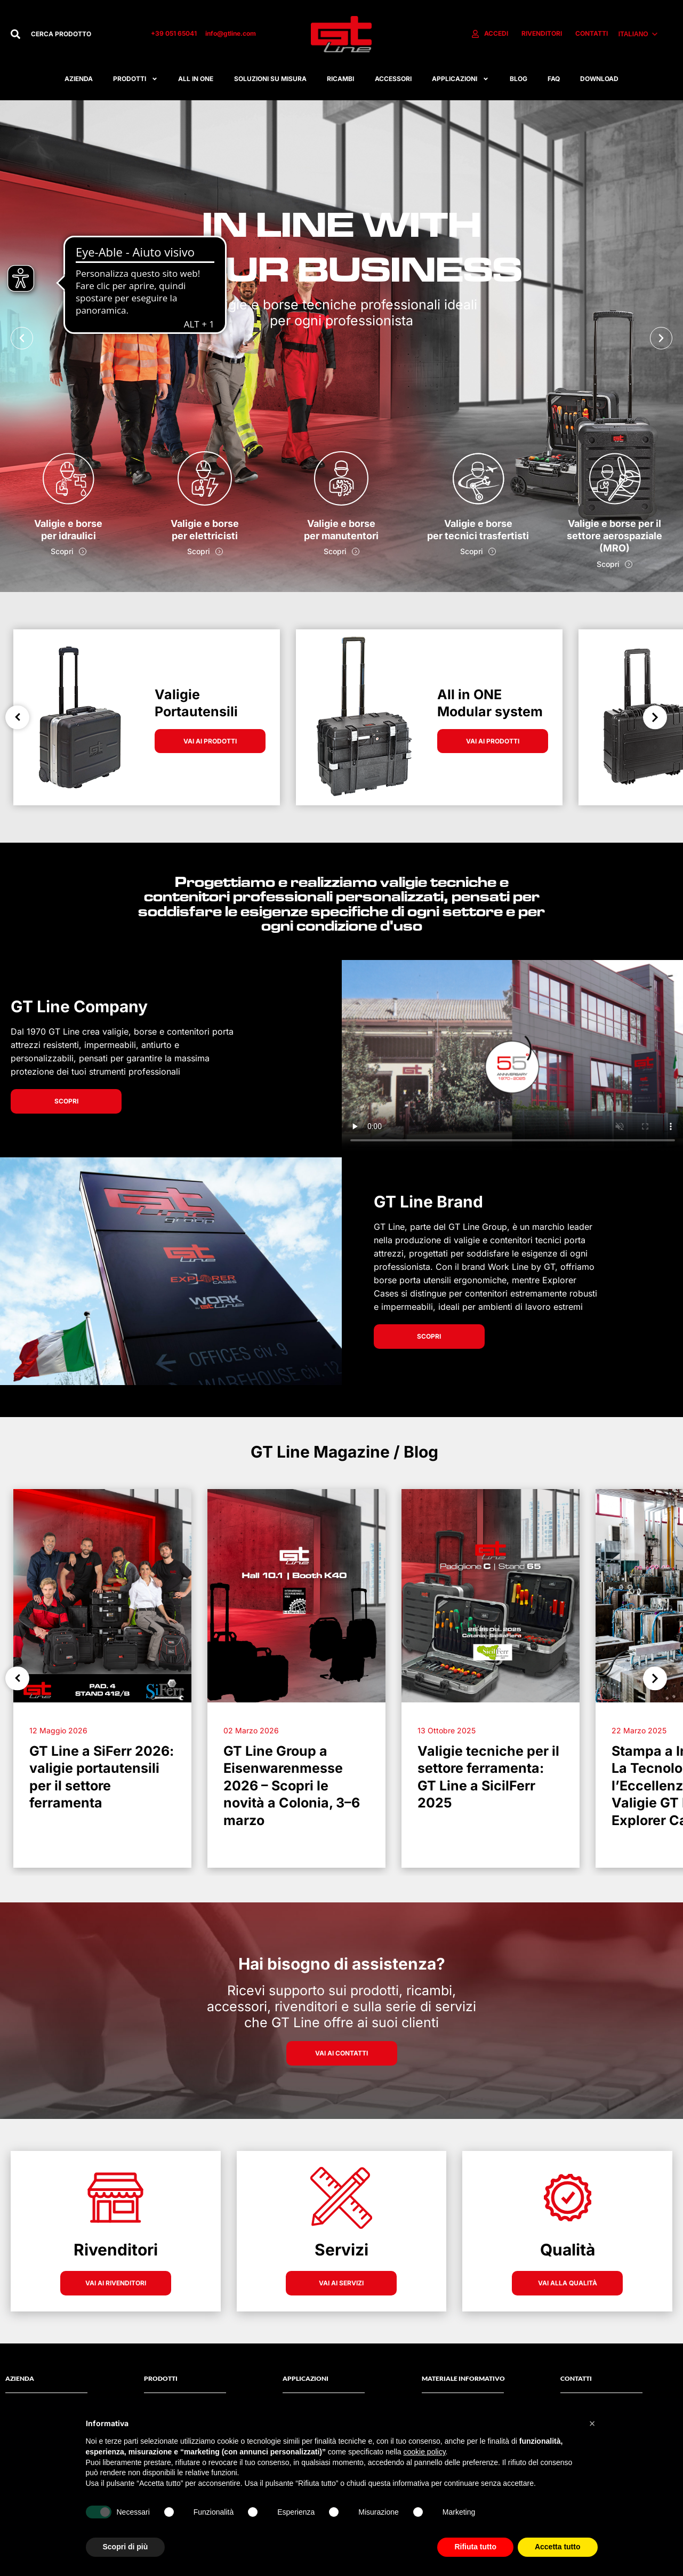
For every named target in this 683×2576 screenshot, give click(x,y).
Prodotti (135, 78)
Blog (518, 79)
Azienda (79, 79)
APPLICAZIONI (460, 78)
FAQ (554, 79)
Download (599, 79)
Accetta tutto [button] (558, 2546)
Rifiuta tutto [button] (475, 2546)
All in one (195, 79)
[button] (22, 338)
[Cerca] (15, 34)
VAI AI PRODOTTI (210, 741)
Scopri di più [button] (125, 2546)
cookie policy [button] (424, 2451)
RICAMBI (340, 79)
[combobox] (80, 34)
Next (655, 717)
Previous (17, 717)
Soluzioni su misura (270, 79)
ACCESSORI (393, 79)
